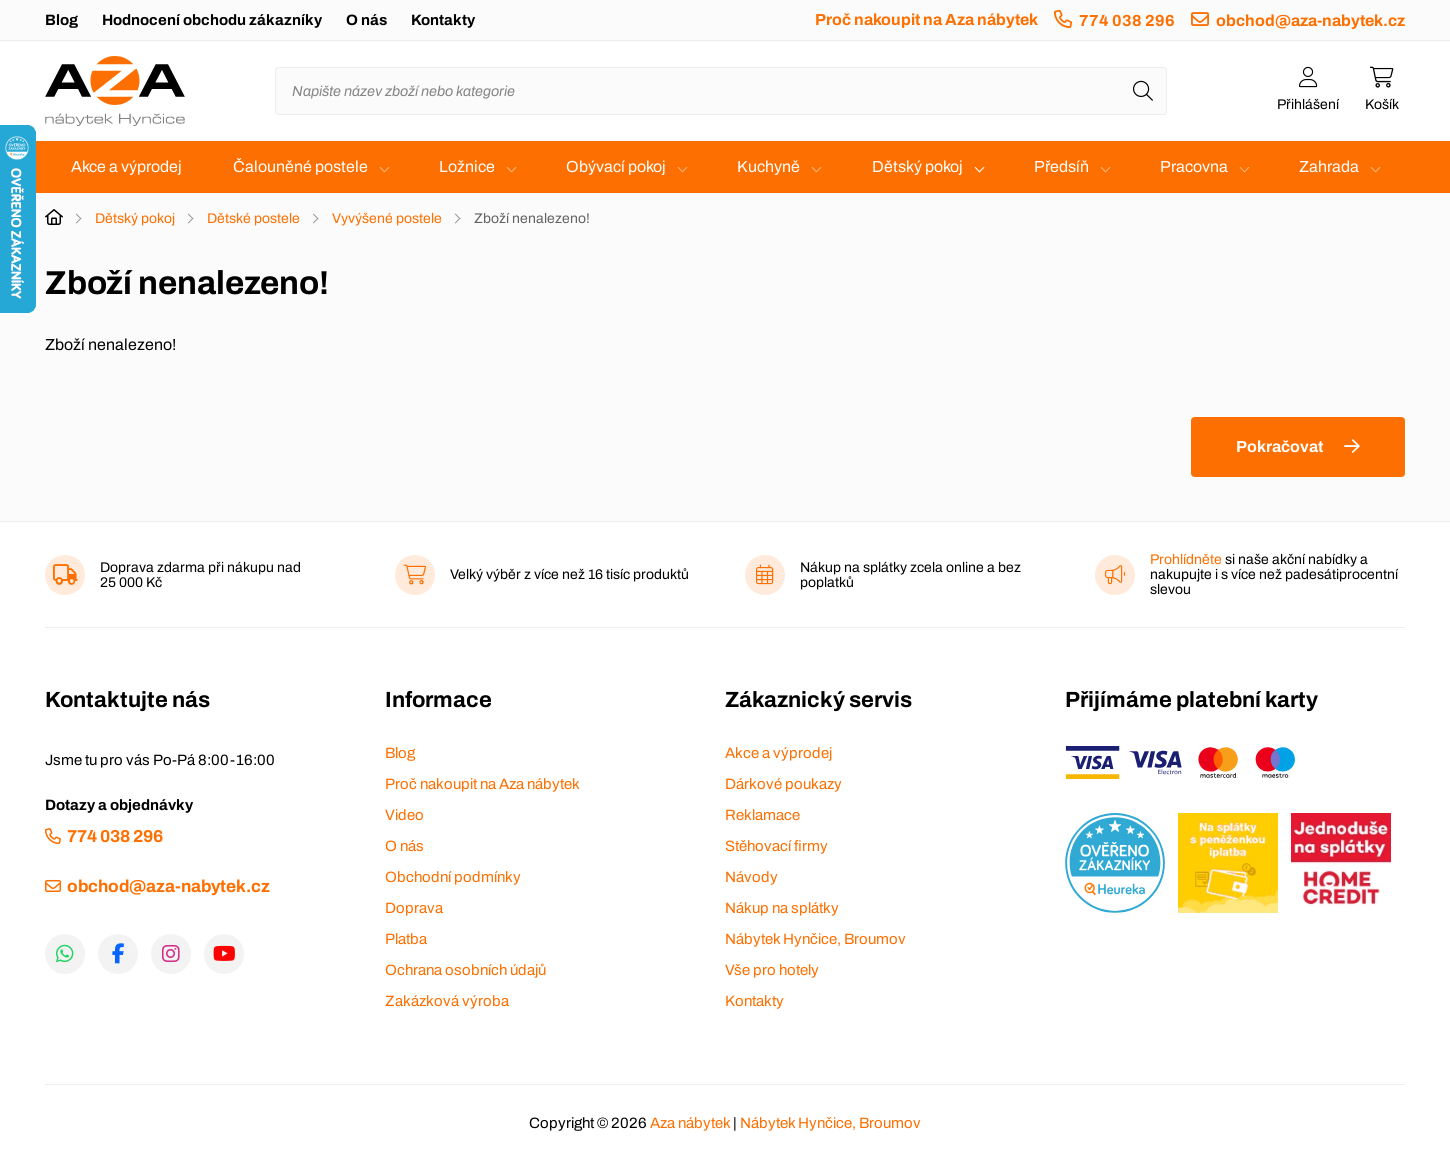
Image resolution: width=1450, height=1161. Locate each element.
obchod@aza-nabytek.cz (1310, 20)
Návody (751, 877)
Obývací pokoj (616, 166)
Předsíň (1061, 166)
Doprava (414, 908)
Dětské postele (253, 218)
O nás (366, 20)
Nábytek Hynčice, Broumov (815, 939)
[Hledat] (1143, 91)
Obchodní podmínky (453, 877)
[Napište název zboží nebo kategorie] (721, 91)
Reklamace (762, 815)
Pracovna (1194, 166)
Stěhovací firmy (776, 846)
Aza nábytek (690, 1123)
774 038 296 (1127, 20)
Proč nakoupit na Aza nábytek (926, 19)
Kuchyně (768, 166)
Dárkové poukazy (783, 784)
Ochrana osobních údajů (465, 970)
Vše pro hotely (772, 970)
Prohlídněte (1186, 559)
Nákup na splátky (782, 908)
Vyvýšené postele (387, 218)
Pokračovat (1279, 446)
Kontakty (443, 20)
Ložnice (467, 166)
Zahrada (1329, 166)
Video (404, 815)
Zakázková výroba (447, 1001)
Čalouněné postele (300, 166)
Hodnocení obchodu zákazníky (212, 20)
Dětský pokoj (917, 166)
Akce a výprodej (126, 166)
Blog (61, 20)
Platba (406, 939)
